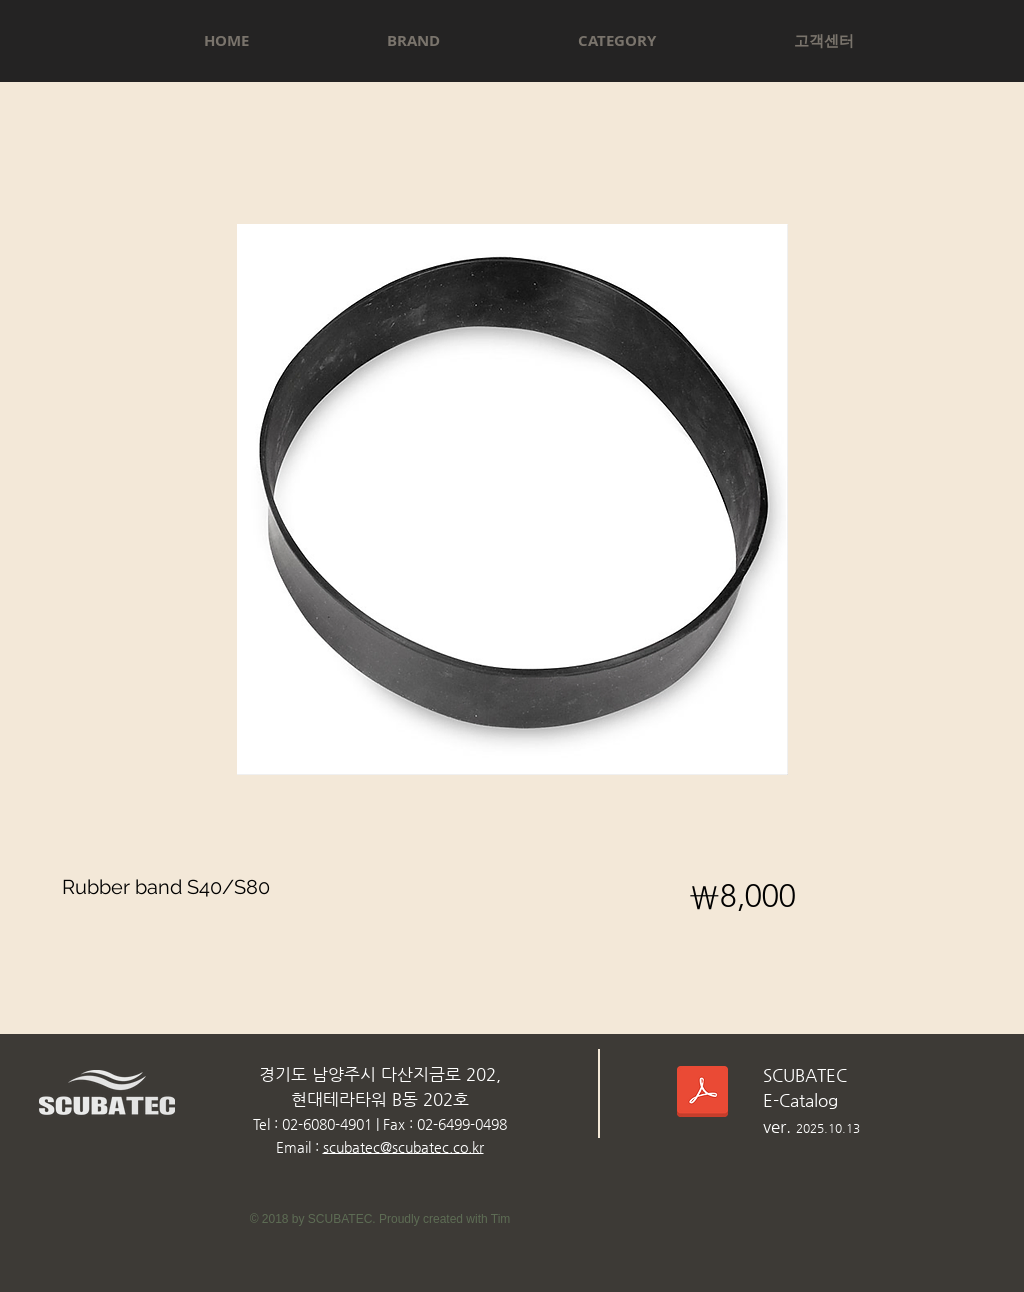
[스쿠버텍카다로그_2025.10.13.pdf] (702, 1094)
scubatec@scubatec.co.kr (403, 1147)
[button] (413, 40)
